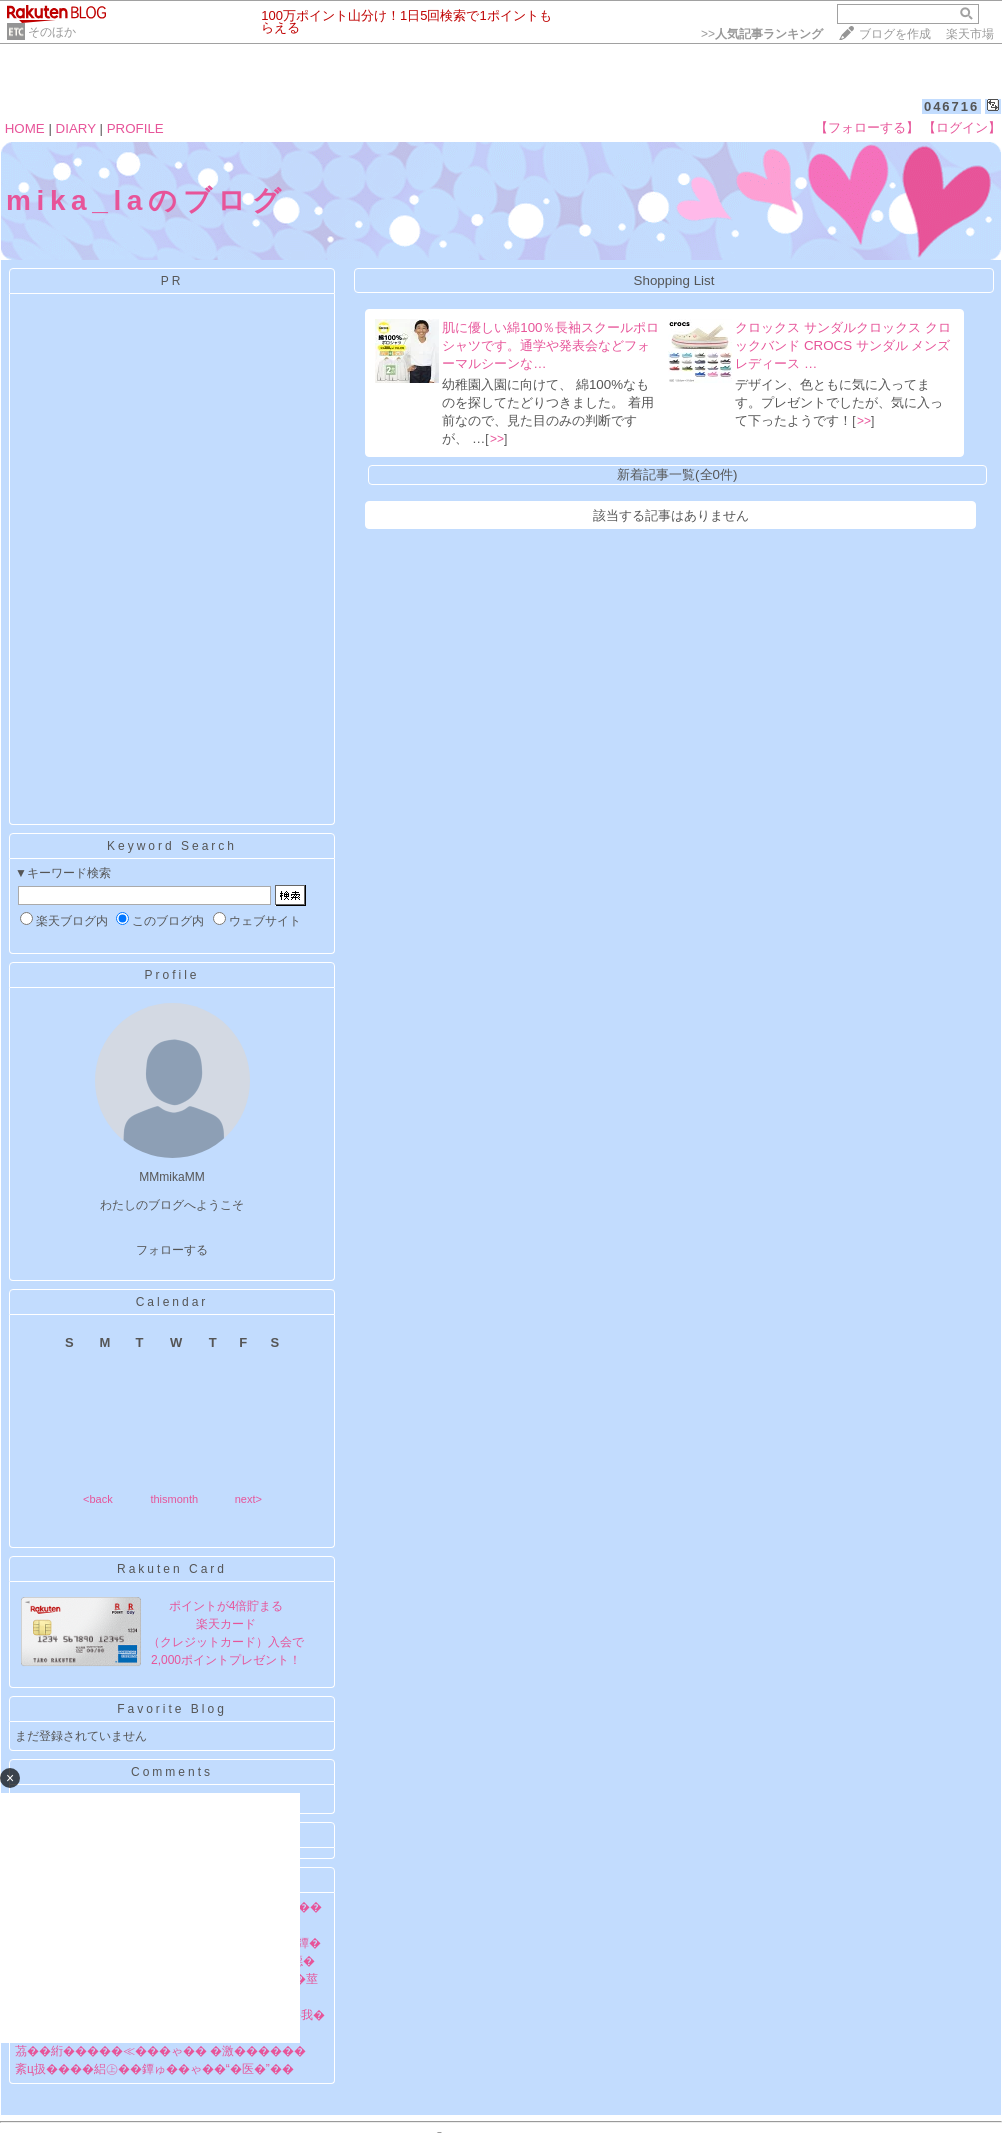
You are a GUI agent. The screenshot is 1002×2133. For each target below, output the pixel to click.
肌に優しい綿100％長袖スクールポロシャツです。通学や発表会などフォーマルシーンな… (550, 345)
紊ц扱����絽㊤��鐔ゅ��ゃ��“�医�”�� (154, 2069)
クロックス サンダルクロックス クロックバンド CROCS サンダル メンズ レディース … (842, 345)
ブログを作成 (895, 34)
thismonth (174, 1499)
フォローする (172, 1250)
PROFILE (135, 128)
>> (762, 34)
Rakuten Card (172, 1569)
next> (248, 1499)
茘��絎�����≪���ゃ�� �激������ (160, 2051)
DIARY (76, 128)
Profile (171, 975)
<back (98, 1499)
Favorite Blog (172, 1709)
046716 (951, 106)
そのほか (52, 32)
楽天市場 (970, 34)
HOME (25, 128)
